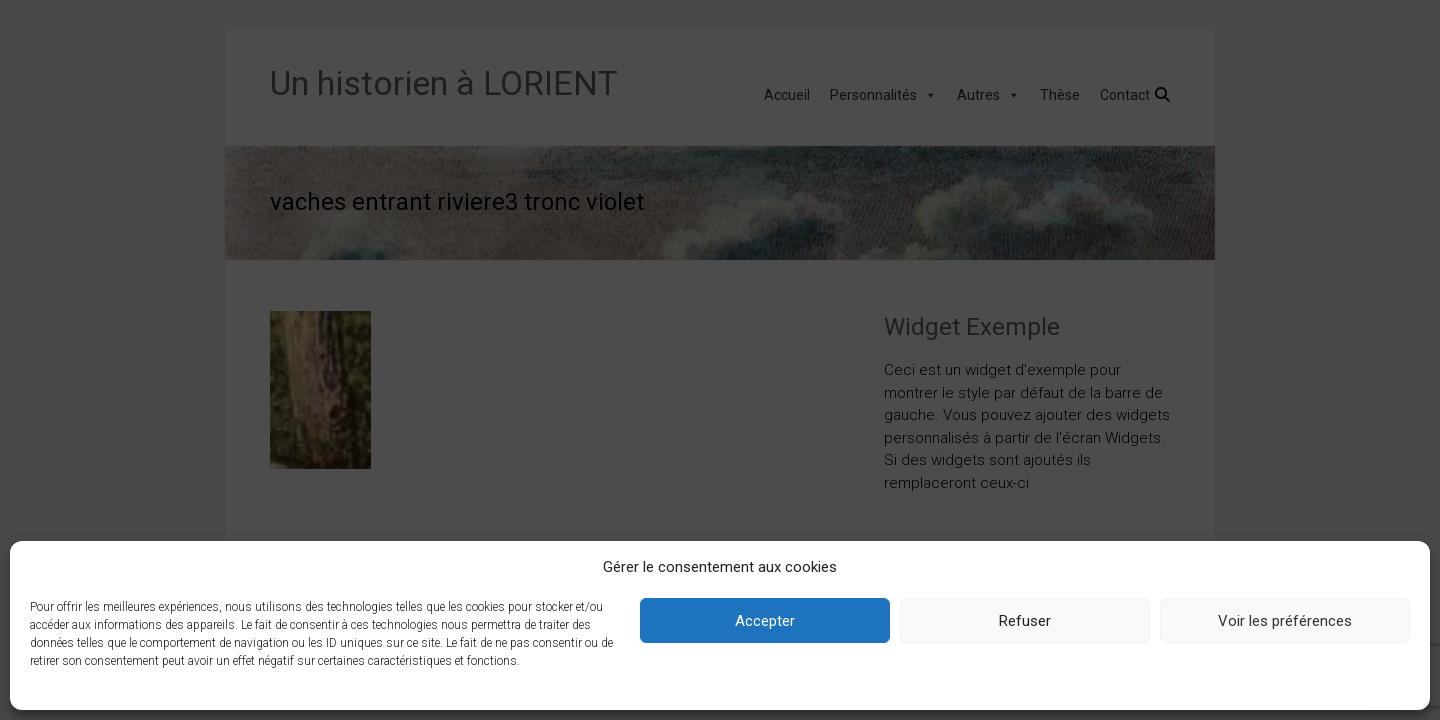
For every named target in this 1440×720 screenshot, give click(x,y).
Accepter (765, 621)
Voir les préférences (1285, 621)
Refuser (1025, 621)
